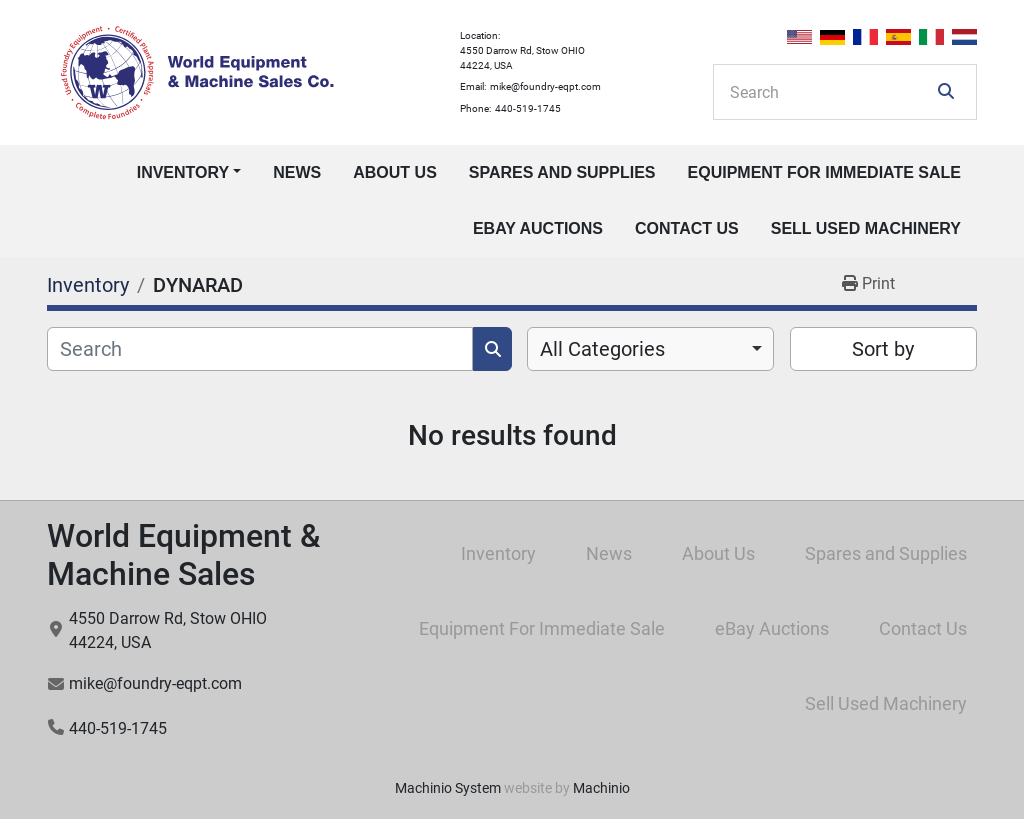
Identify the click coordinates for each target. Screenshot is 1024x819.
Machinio (601, 788)
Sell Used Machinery (866, 228)
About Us (395, 172)
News (297, 172)
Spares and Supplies (562, 172)
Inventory (183, 172)
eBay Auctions (538, 228)
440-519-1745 (528, 108)
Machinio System (448, 788)
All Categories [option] (602, 349)
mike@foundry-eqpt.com (545, 86)
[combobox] (650, 349)
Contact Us (687, 228)
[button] (189, 173)
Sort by (883, 349)
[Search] (831, 92)
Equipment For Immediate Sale (824, 172)
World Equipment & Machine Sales (183, 555)
